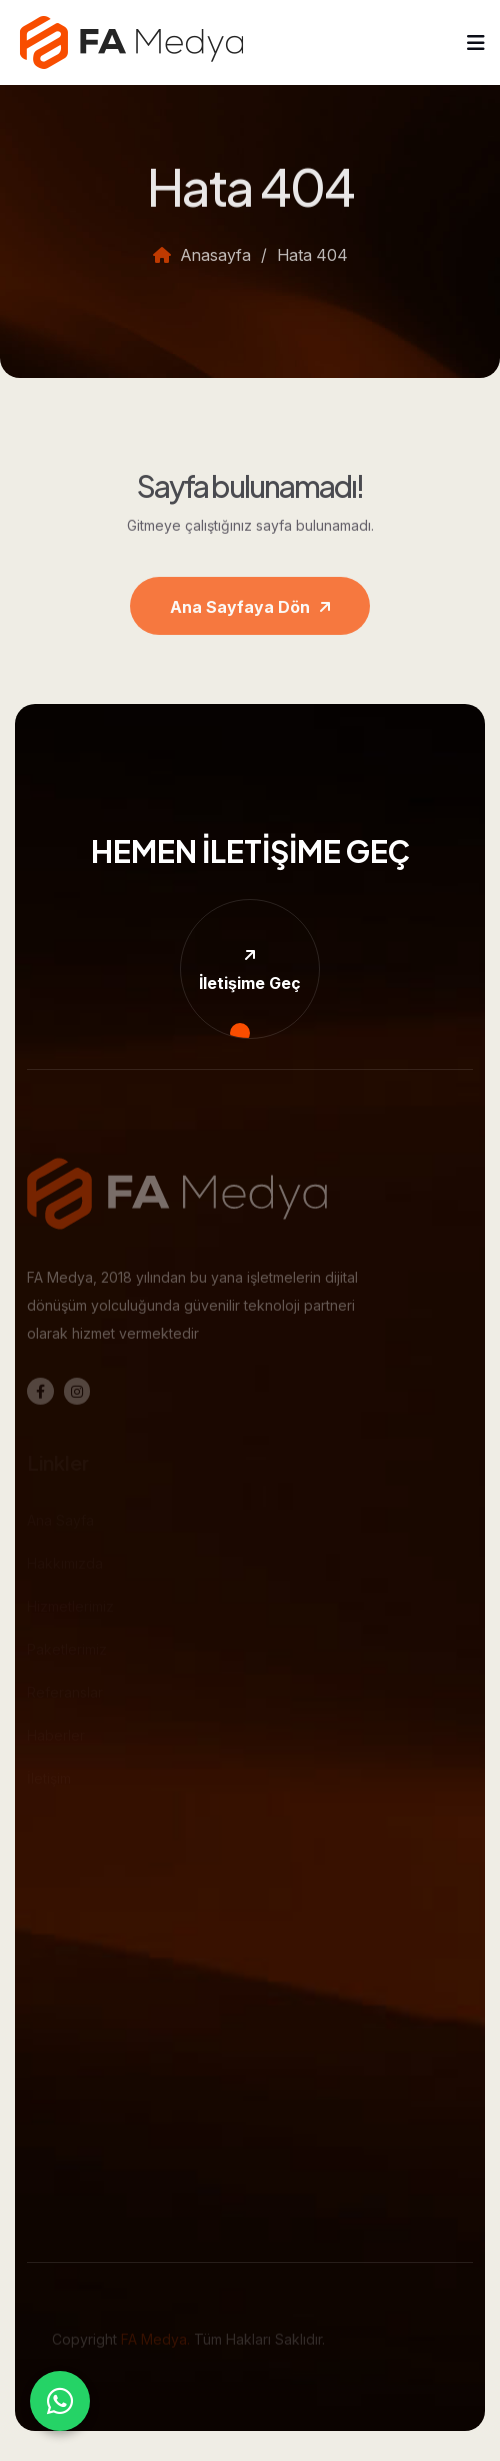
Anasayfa (202, 266)
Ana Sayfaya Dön (250, 618)
